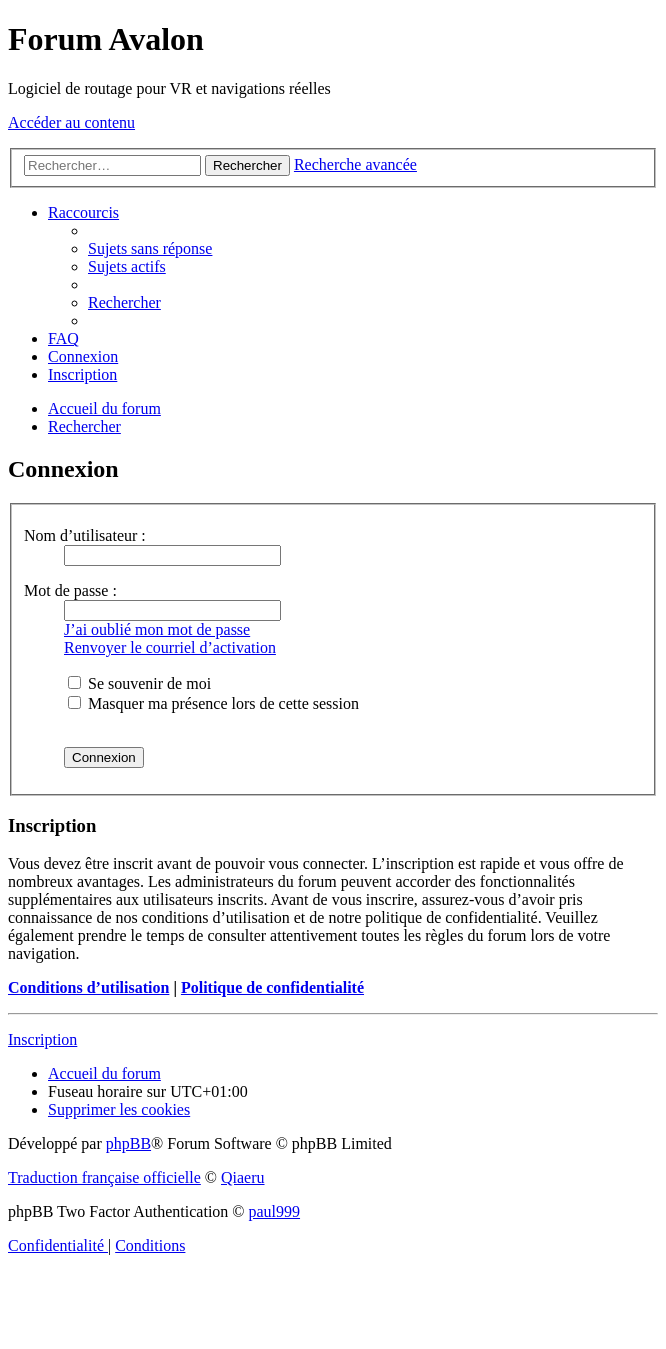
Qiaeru (243, 1177)
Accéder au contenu (71, 122)
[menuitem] (150, 248)
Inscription (42, 1039)
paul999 (275, 1211)
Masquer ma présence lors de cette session (213, 703)
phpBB (128, 1143)
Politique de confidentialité (272, 987)
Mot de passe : (70, 590)
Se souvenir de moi (139, 683)
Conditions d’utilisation (88, 987)
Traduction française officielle (104, 1177)
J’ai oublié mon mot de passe (157, 629)
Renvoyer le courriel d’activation (170, 647)
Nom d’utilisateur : (85, 535)
